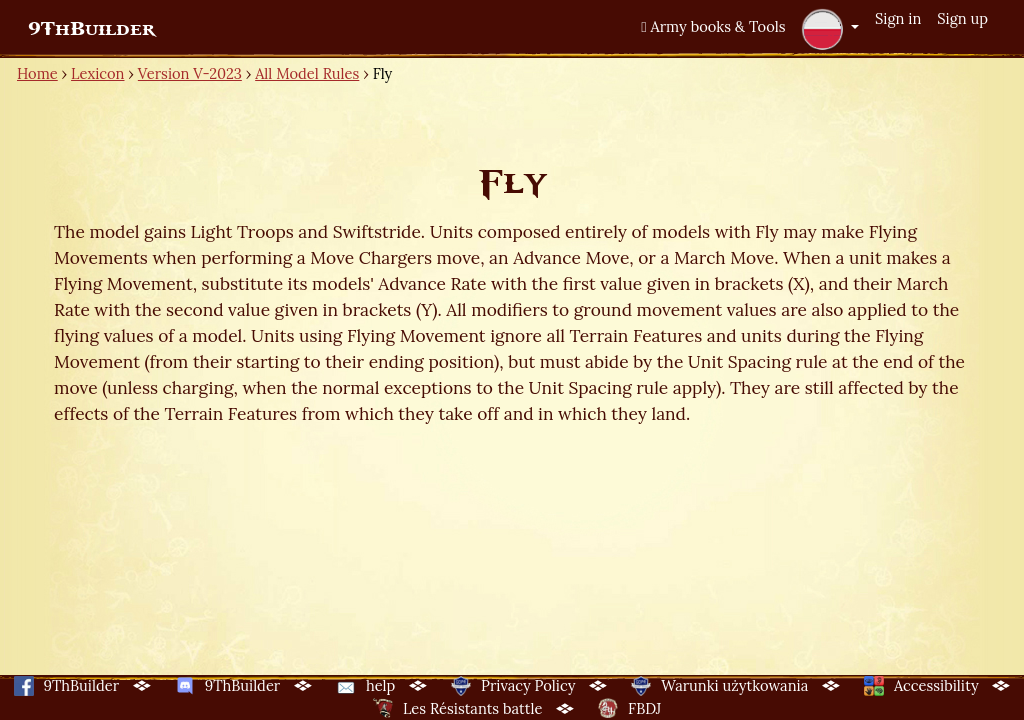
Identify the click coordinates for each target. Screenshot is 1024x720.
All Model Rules (307, 73)
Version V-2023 (190, 73)
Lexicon (97, 73)
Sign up (962, 18)
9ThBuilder (91, 29)
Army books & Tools (713, 26)
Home (37, 73)
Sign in (898, 18)
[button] (830, 29)
